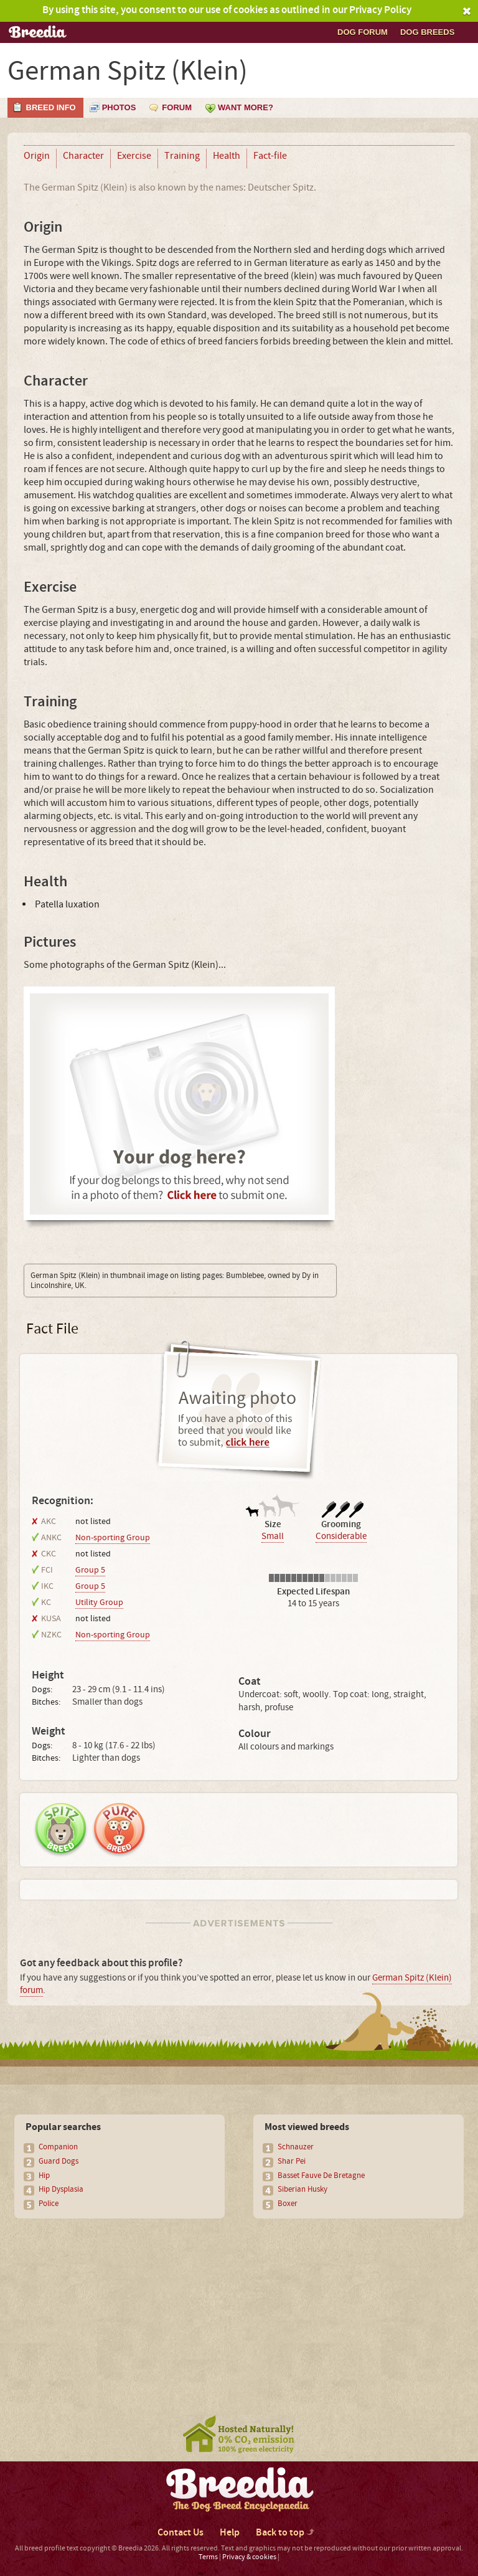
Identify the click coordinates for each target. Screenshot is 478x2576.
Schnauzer (296, 2147)
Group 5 (90, 1570)
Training (182, 155)
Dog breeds (427, 32)
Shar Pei (292, 2161)
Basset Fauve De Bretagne (321, 2176)
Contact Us (180, 2532)
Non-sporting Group (112, 1537)
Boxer (288, 2204)
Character (83, 155)
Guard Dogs (58, 2161)
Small (272, 1536)
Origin (37, 155)
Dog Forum (362, 32)
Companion (58, 2147)
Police (49, 2204)
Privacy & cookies (249, 2557)
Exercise (134, 155)
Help (230, 2532)
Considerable (341, 1536)
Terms (208, 2557)
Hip (44, 2176)
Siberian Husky (302, 2189)
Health (226, 155)
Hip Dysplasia (61, 2189)
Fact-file (270, 155)
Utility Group (99, 1602)
